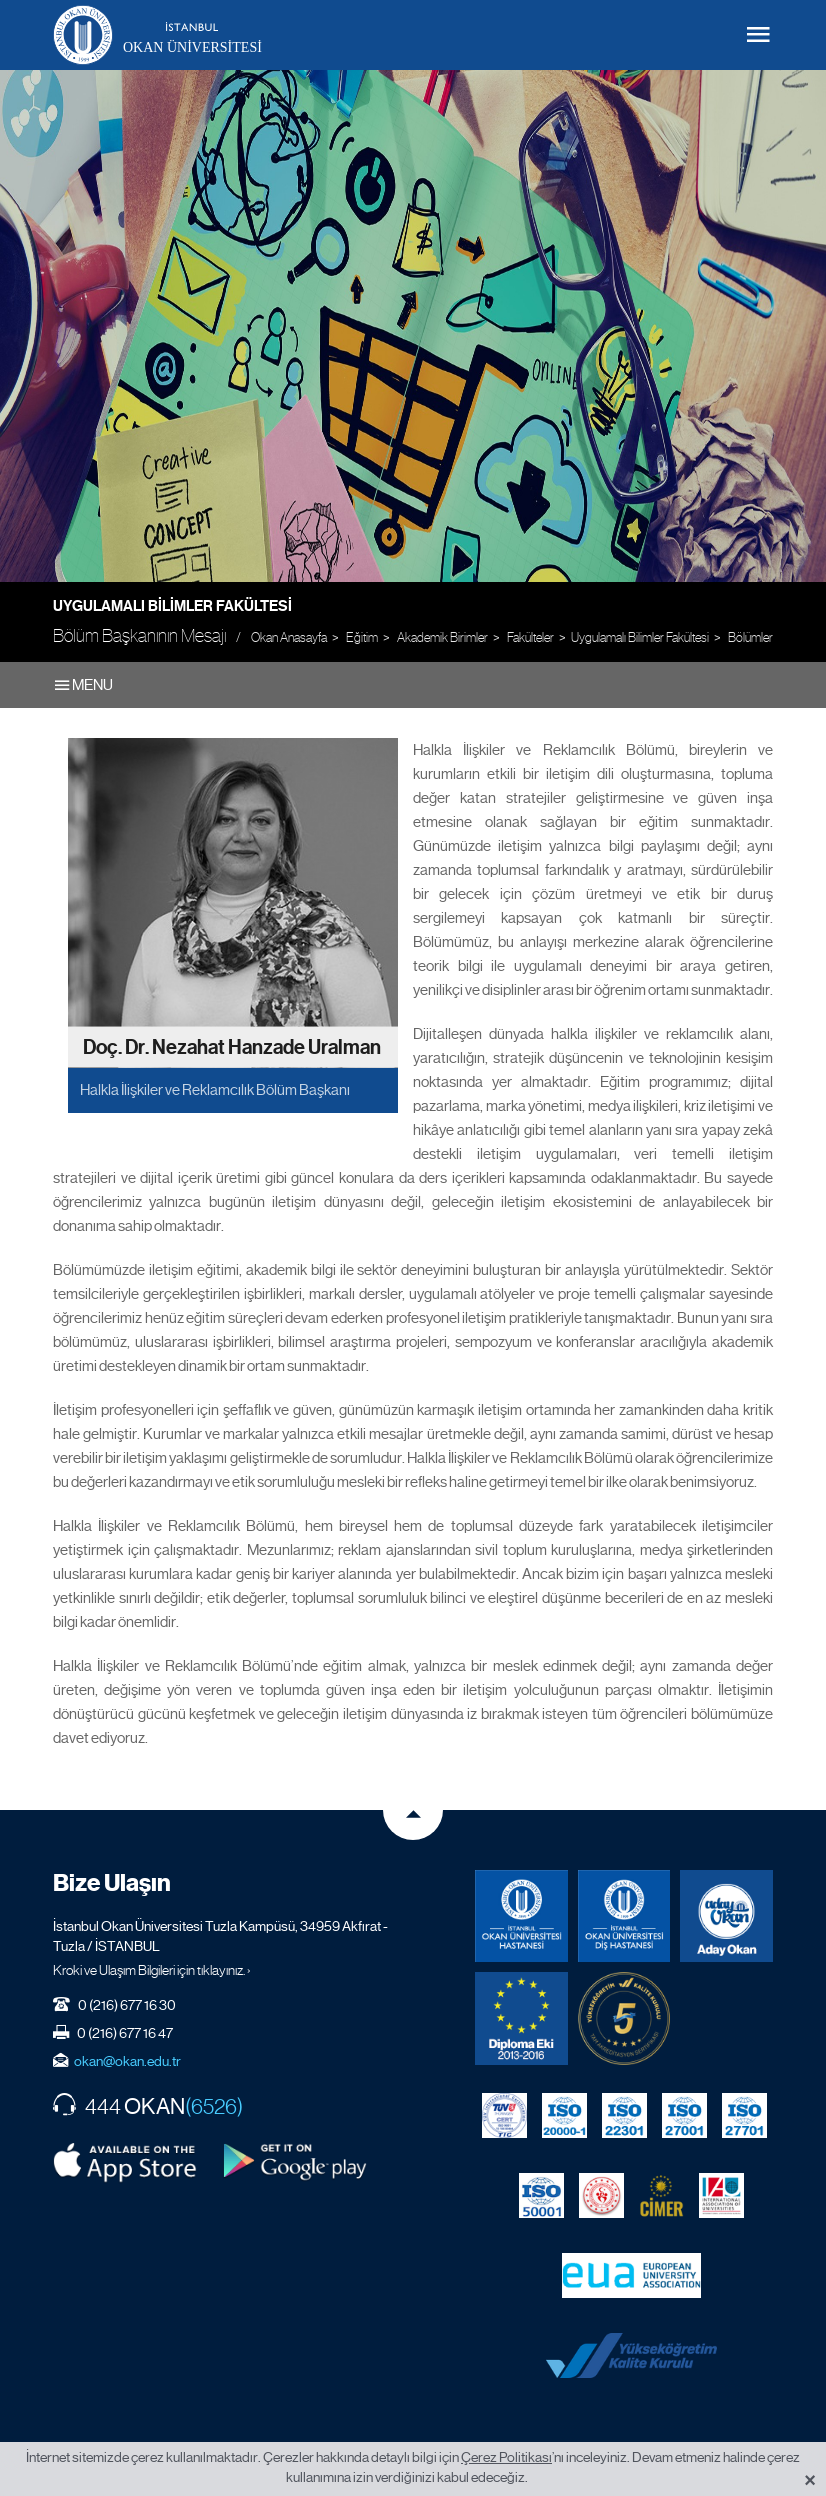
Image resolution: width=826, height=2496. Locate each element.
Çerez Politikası (506, 2457)
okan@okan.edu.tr (127, 2061)
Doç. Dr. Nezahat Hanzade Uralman (232, 1046)
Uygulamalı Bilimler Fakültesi (172, 606)
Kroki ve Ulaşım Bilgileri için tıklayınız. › (152, 1970)
